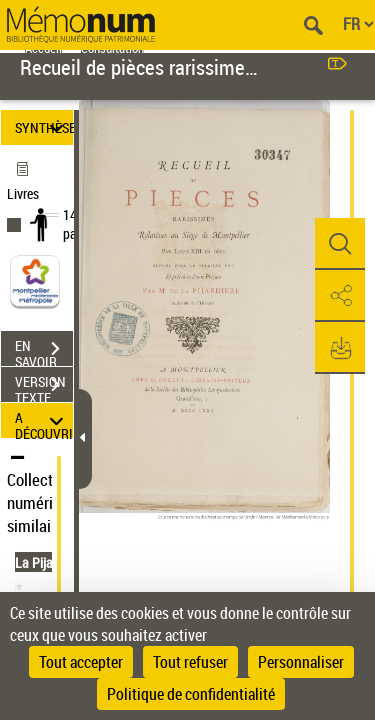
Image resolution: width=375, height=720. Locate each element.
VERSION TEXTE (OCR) (44, 387)
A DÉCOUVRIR (44, 420)
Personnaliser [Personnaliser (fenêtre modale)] (301, 662)
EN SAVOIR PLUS (44, 351)
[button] (340, 244)
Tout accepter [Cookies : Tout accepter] (81, 662)
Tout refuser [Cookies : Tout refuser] (190, 662)
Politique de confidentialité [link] (191, 694)
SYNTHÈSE (44, 127)
